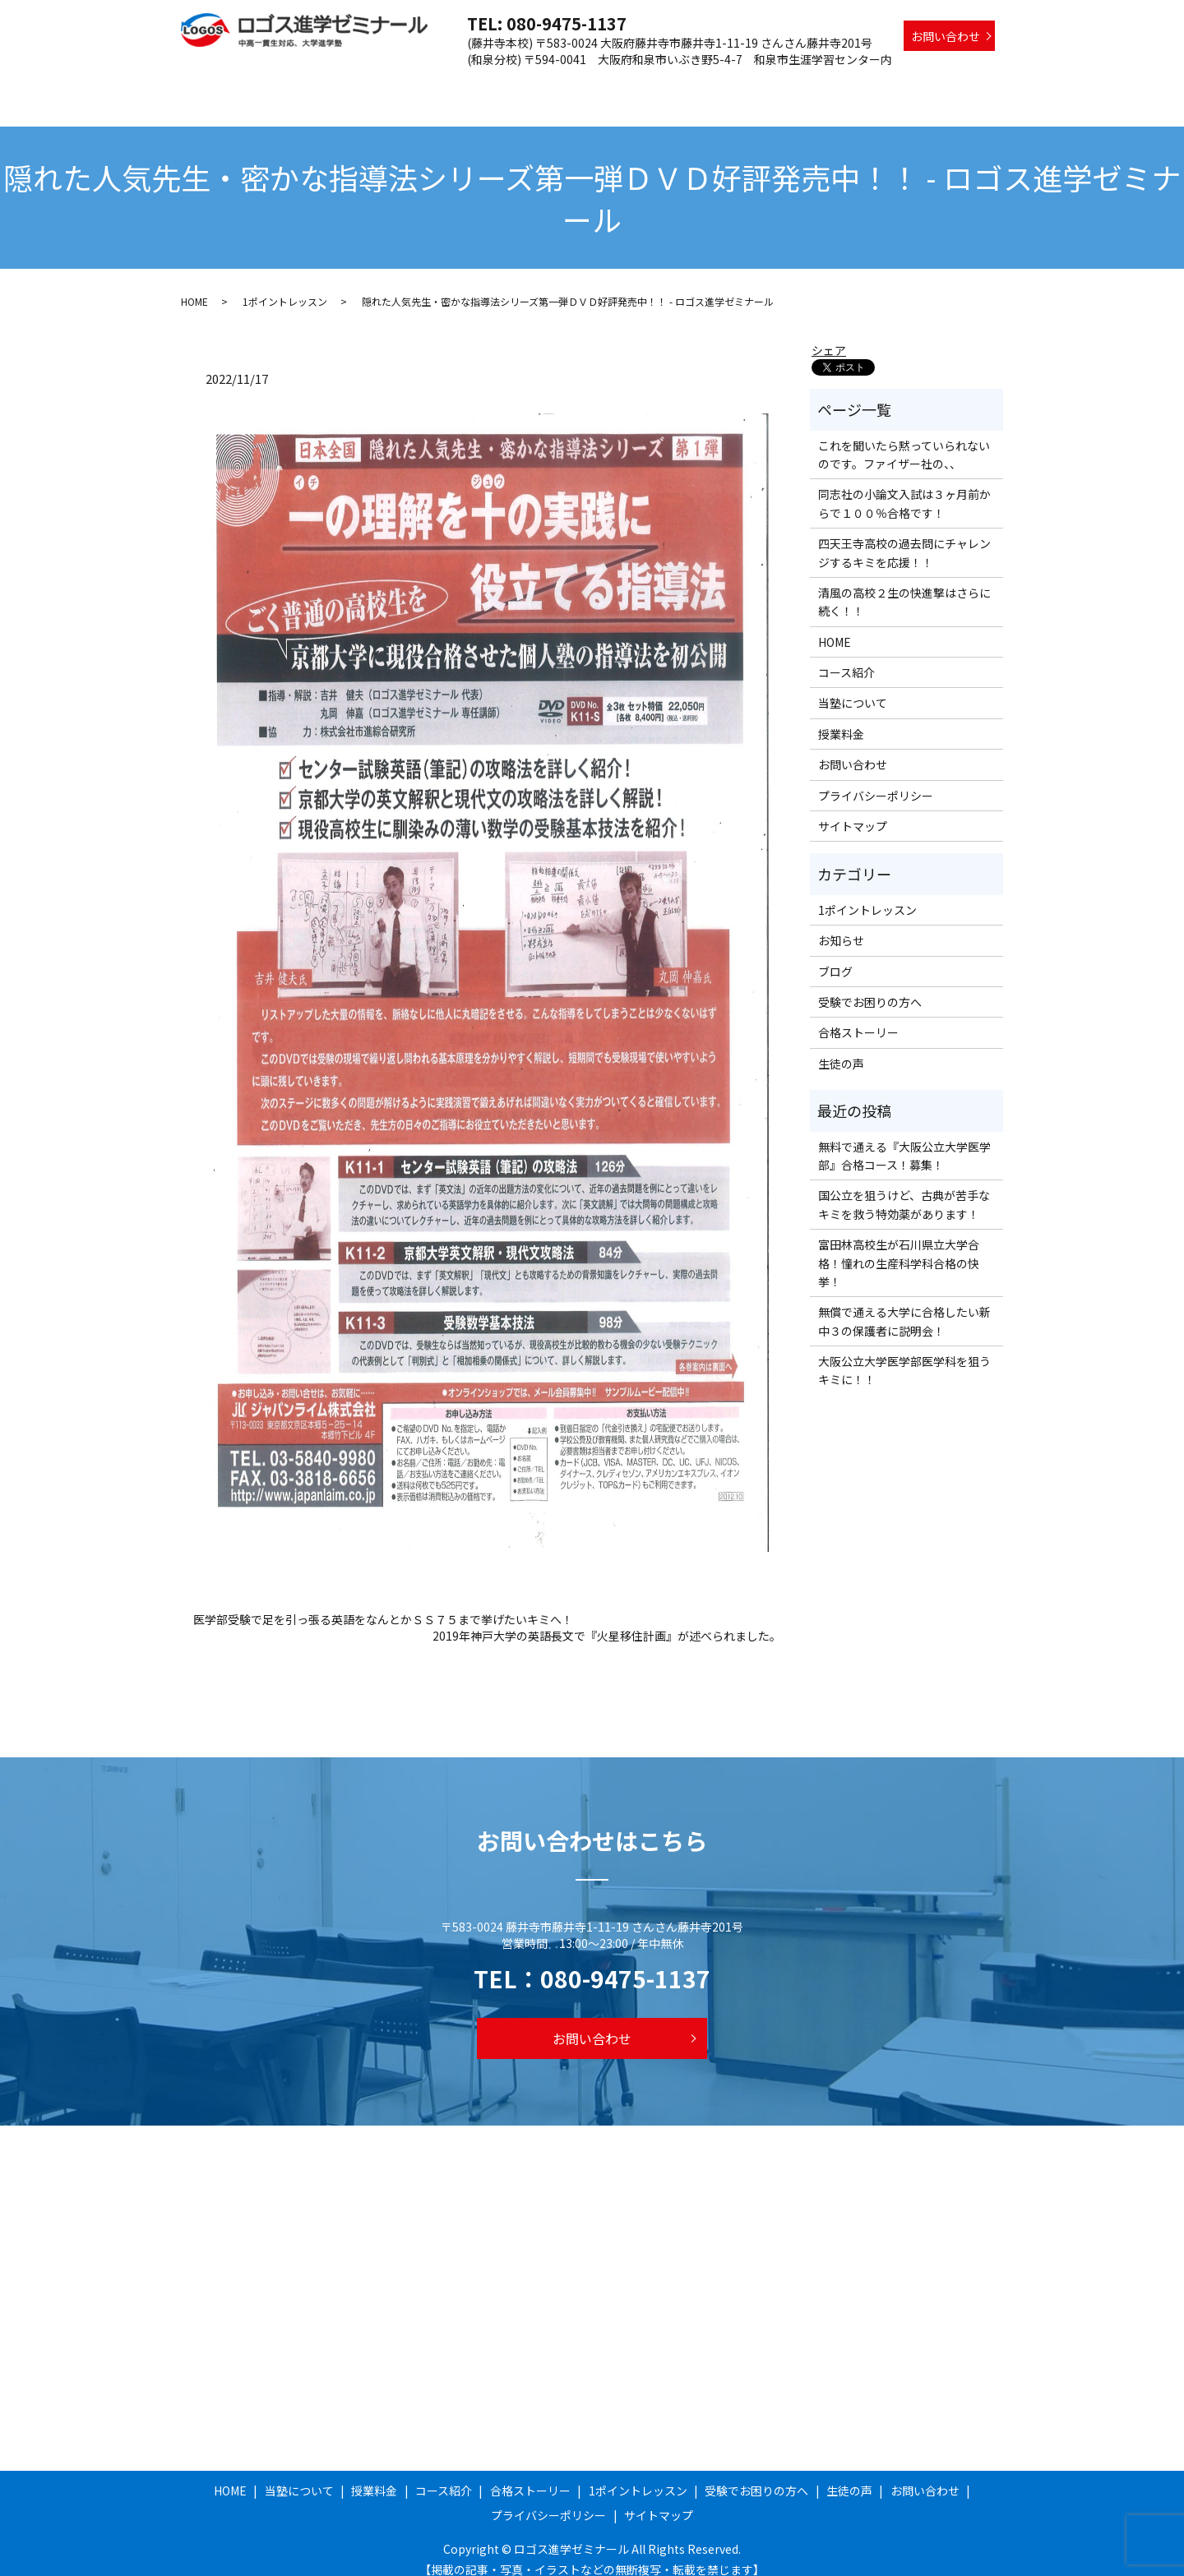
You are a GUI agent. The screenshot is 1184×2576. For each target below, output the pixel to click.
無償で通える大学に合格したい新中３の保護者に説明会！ (904, 1305)
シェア (829, 334)
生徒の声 (971, 84)
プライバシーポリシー (875, 780)
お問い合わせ (945, 36)
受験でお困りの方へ (877, 84)
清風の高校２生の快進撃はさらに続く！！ (904, 586)
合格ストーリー (650, 84)
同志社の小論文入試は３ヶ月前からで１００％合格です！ (904, 487)
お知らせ (841, 924)
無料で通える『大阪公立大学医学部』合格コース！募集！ (904, 1140)
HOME (347, 84)
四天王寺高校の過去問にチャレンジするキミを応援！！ (904, 536)
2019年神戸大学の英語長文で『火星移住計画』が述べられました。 (606, 1620)
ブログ (835, 956)
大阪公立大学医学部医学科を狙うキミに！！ (904, 1354)
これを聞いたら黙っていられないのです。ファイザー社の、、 (904, 439)
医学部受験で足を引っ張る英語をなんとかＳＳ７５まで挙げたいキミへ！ (383, 1604)
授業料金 (493, 84)
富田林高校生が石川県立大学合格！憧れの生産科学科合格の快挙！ (898, 1247)
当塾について (417, 84)
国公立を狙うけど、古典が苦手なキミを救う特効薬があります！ (904, 1188)
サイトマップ (852, 810)
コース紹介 (562, 84)
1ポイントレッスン (758, 84)
